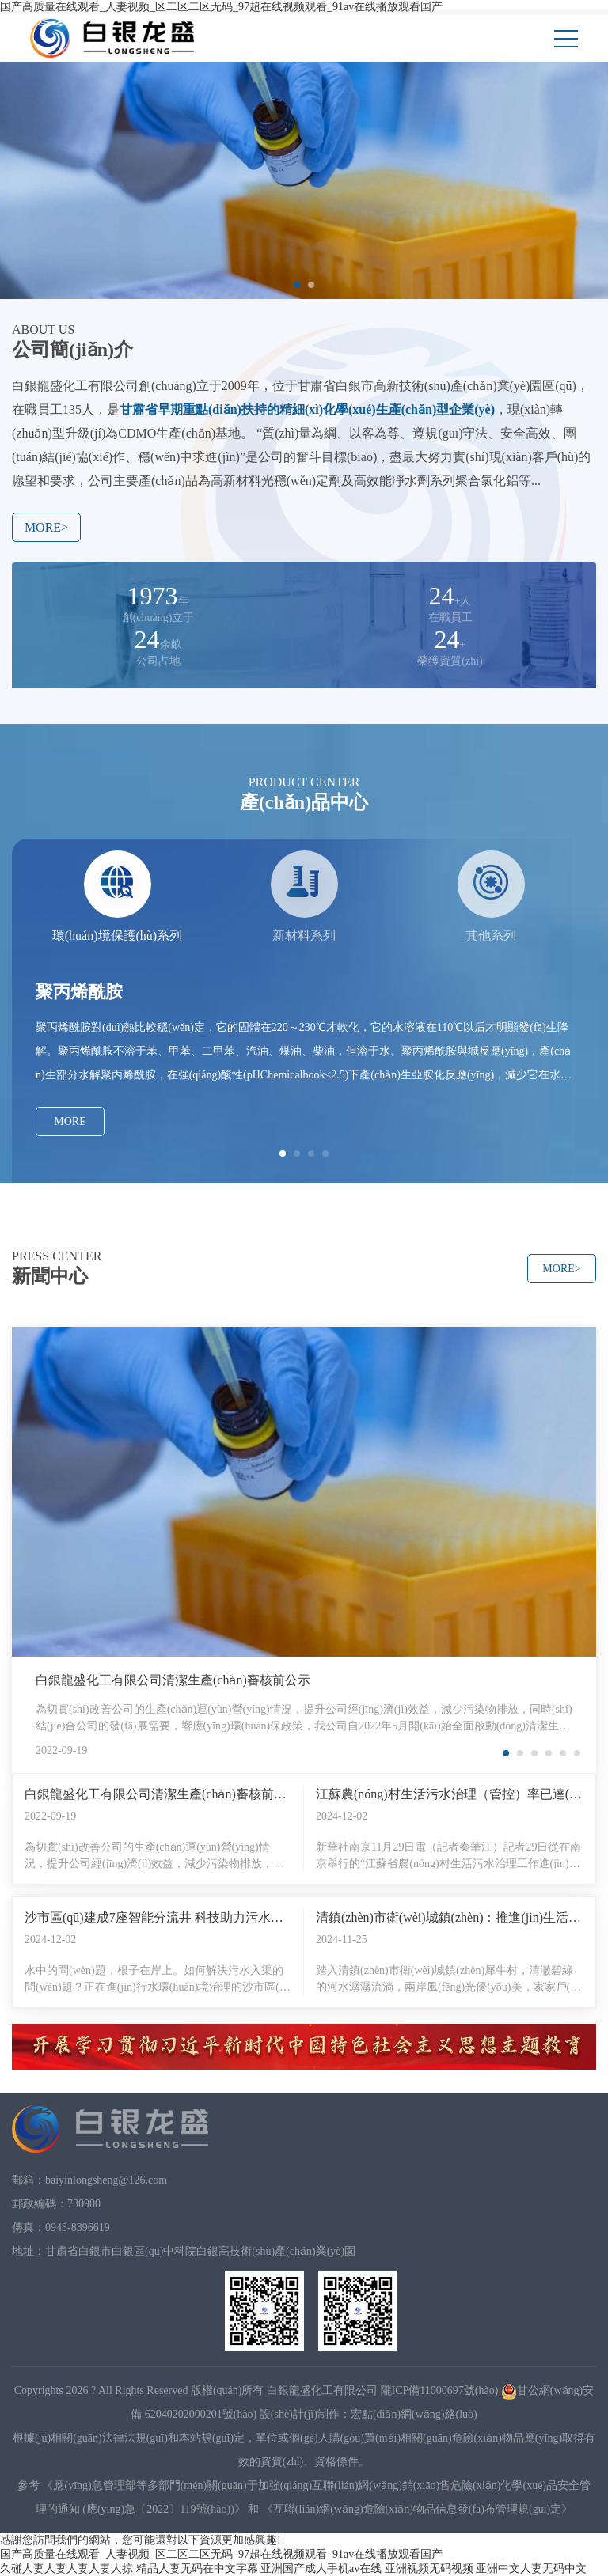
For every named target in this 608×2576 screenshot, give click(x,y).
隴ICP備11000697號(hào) (440, 2390)
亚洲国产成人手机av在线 (321, 2568)
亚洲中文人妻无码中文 (531, 2568)
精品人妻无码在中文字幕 (197, 2568)
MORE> (46, 527)
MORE (70, 1121)
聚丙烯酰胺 (79, 992)
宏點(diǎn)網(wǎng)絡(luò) (414, 2414)
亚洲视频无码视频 (429, 2568)
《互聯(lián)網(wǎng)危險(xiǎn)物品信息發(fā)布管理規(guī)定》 (417, 2509)
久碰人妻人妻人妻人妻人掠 (66, 2568)
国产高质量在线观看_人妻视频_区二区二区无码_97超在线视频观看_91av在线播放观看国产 (221, 7)
